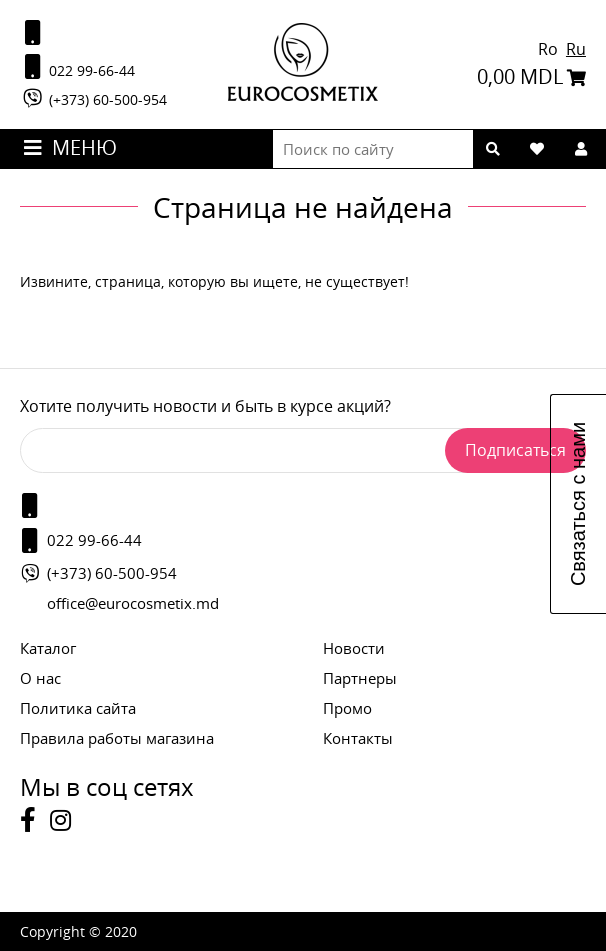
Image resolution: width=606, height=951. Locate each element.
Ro (550, 49)
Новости (354, 648)
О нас (40, 678)
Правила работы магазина (117, 738)
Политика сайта (78, 708)
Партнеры (360, 678)
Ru (576, 49)
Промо (347, 708)
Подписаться (515, 450)
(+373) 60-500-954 (93, 98)
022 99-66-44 (77, 67)
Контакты (358, 738)
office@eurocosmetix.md (133, 603)
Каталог (48, 648)
